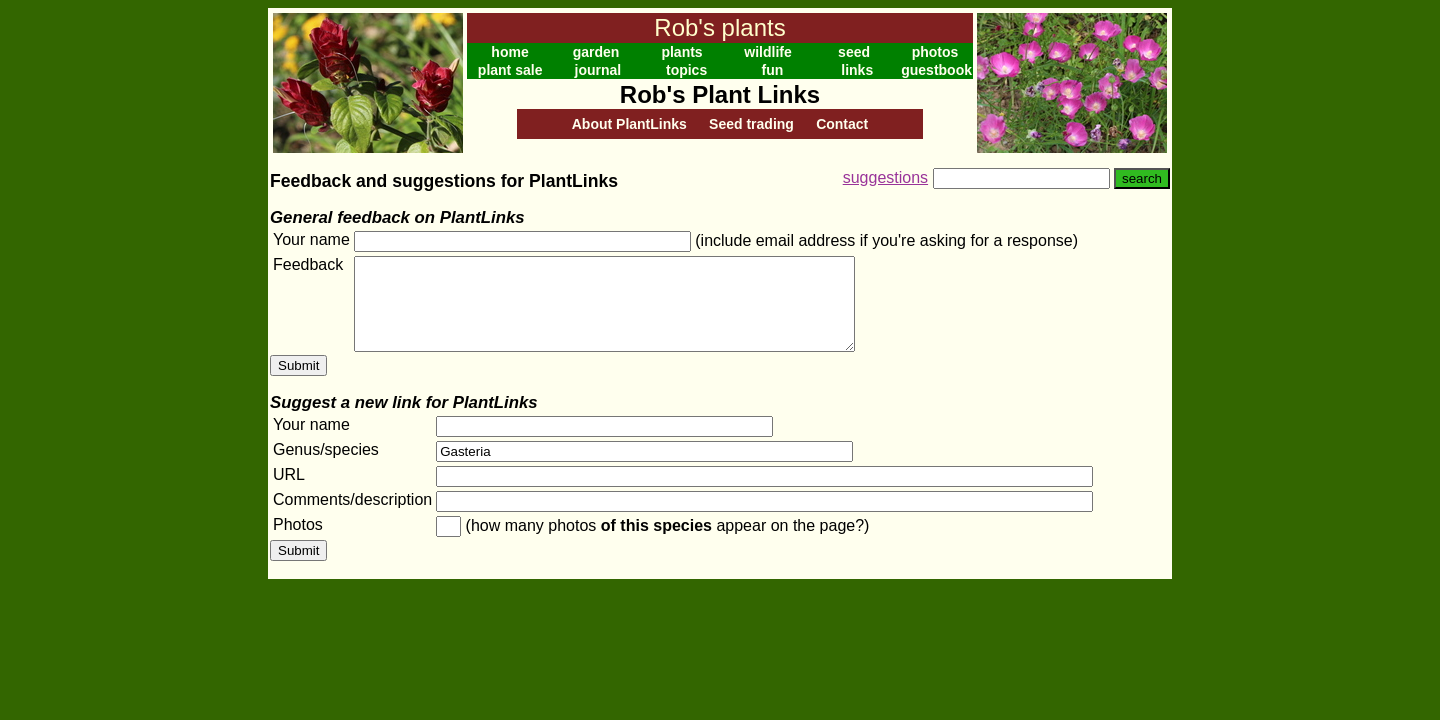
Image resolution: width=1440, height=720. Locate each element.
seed (854, 52)
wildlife (767, 52)
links (857, 70)
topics (686, 70)
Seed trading (751, 124)
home (509, 52)
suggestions (885, 177)
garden (596, 52)
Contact (842, 124)
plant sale (510, 70)
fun (773, 70)
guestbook (936, 70)
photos (935, 52)
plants (681, 52)
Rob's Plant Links (720, 94)
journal (598, 70)
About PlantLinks (629, 124)
